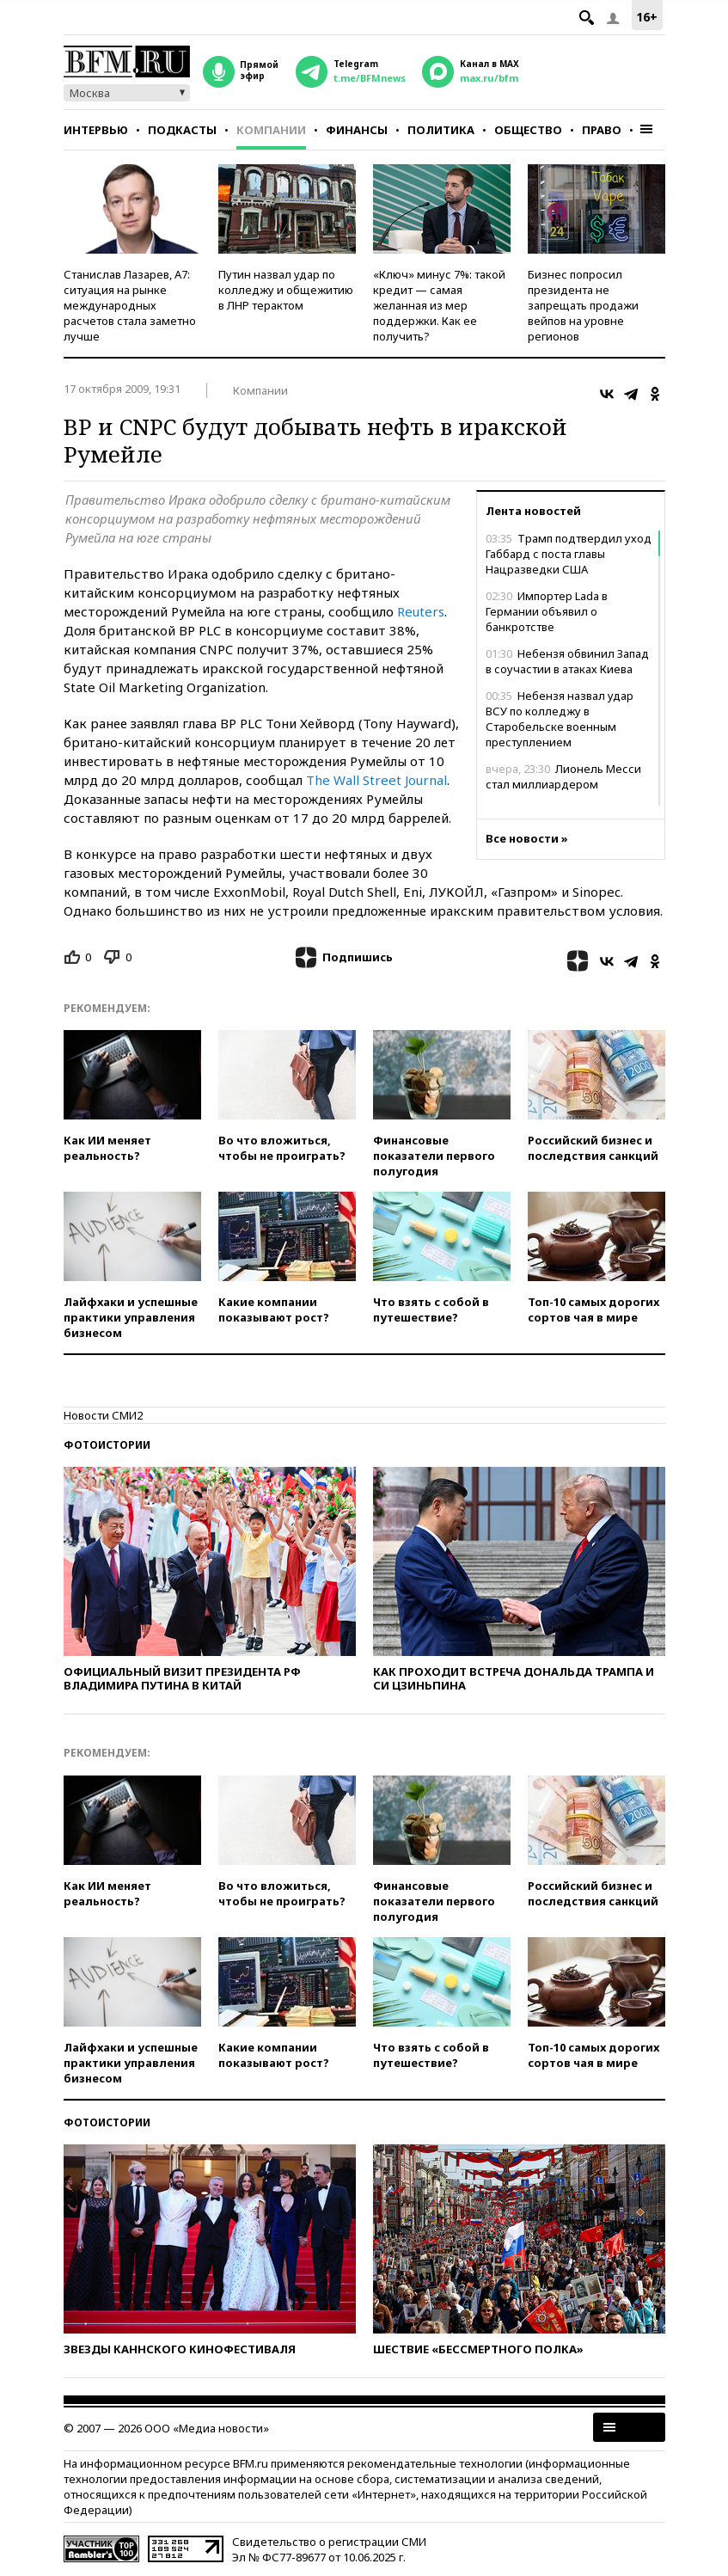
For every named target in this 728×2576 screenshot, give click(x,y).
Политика (440, 130)
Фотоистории (107, 1445)
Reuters (420, 611)
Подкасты (182, 130)
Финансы (357, 130)
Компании (271, 130)
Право (601, 130)
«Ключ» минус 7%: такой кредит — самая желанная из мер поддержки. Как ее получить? (439, 305)
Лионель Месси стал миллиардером (563, 776)
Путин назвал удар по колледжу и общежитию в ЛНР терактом (285, 290)
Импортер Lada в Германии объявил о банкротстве (547, 611)
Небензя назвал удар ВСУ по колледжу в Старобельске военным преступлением (559, 719)
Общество (528, 130)
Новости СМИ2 (103, 1415)
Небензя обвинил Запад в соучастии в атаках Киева (567, 661)
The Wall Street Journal (376, 779)
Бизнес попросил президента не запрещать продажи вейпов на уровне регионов (583, 305)
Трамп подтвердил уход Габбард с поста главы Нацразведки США (569, 554)
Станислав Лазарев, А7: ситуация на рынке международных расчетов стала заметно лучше (130, 305)
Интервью (96, 130)
